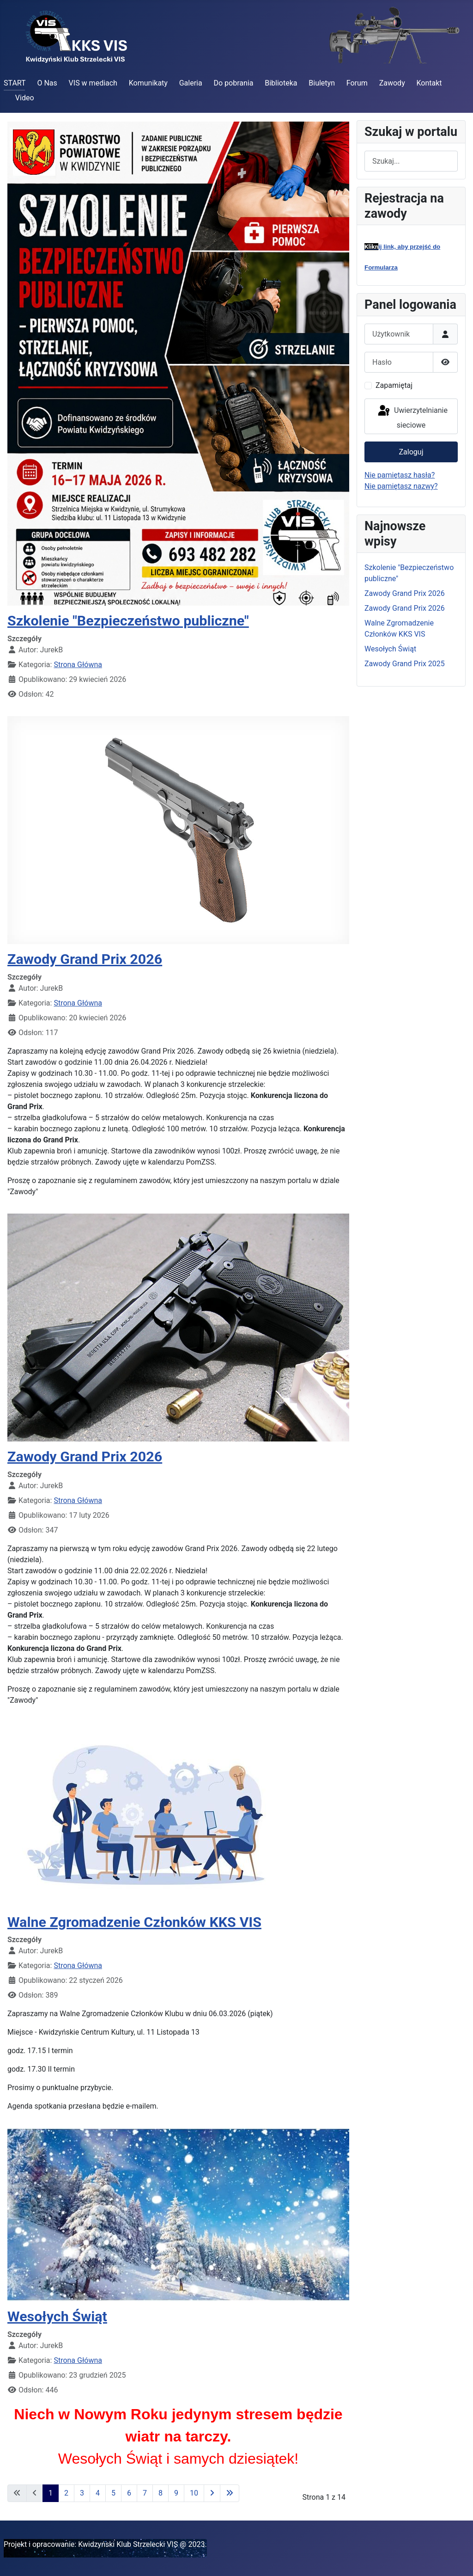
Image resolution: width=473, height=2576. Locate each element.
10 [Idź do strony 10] (194, 2493)
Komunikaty (148, 83)
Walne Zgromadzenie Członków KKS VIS (134, 1922)
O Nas (47, 83)
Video (24, 97)
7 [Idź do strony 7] (145, 2493)
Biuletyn (322, 83)
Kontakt (429, 83)
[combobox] (411, 161)
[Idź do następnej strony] (212, 2493)
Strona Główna (78, 664)
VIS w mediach (93, 83)
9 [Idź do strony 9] (176, 2493)
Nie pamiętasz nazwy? (401, 486)
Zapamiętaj (394, 385)
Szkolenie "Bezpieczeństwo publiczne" (128, 621)
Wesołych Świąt (57, 2316)
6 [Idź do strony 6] (129, 2493)
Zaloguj (411, 452)
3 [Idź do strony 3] (82, 2493)
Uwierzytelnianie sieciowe (412, 416)
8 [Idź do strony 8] (160, 2493)
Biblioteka (281, 83)
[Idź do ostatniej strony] (229, 2493)
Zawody (392, 83)
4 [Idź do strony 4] (98, 2493)
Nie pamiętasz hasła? (399, 475)
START (15, 83)
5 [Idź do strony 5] (113, 2493)
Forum (357, 83)
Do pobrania (233, 83)
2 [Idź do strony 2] (66, 2493)
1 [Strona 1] (51, 2493)
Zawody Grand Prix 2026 (84, 959)
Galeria (190, 83)
